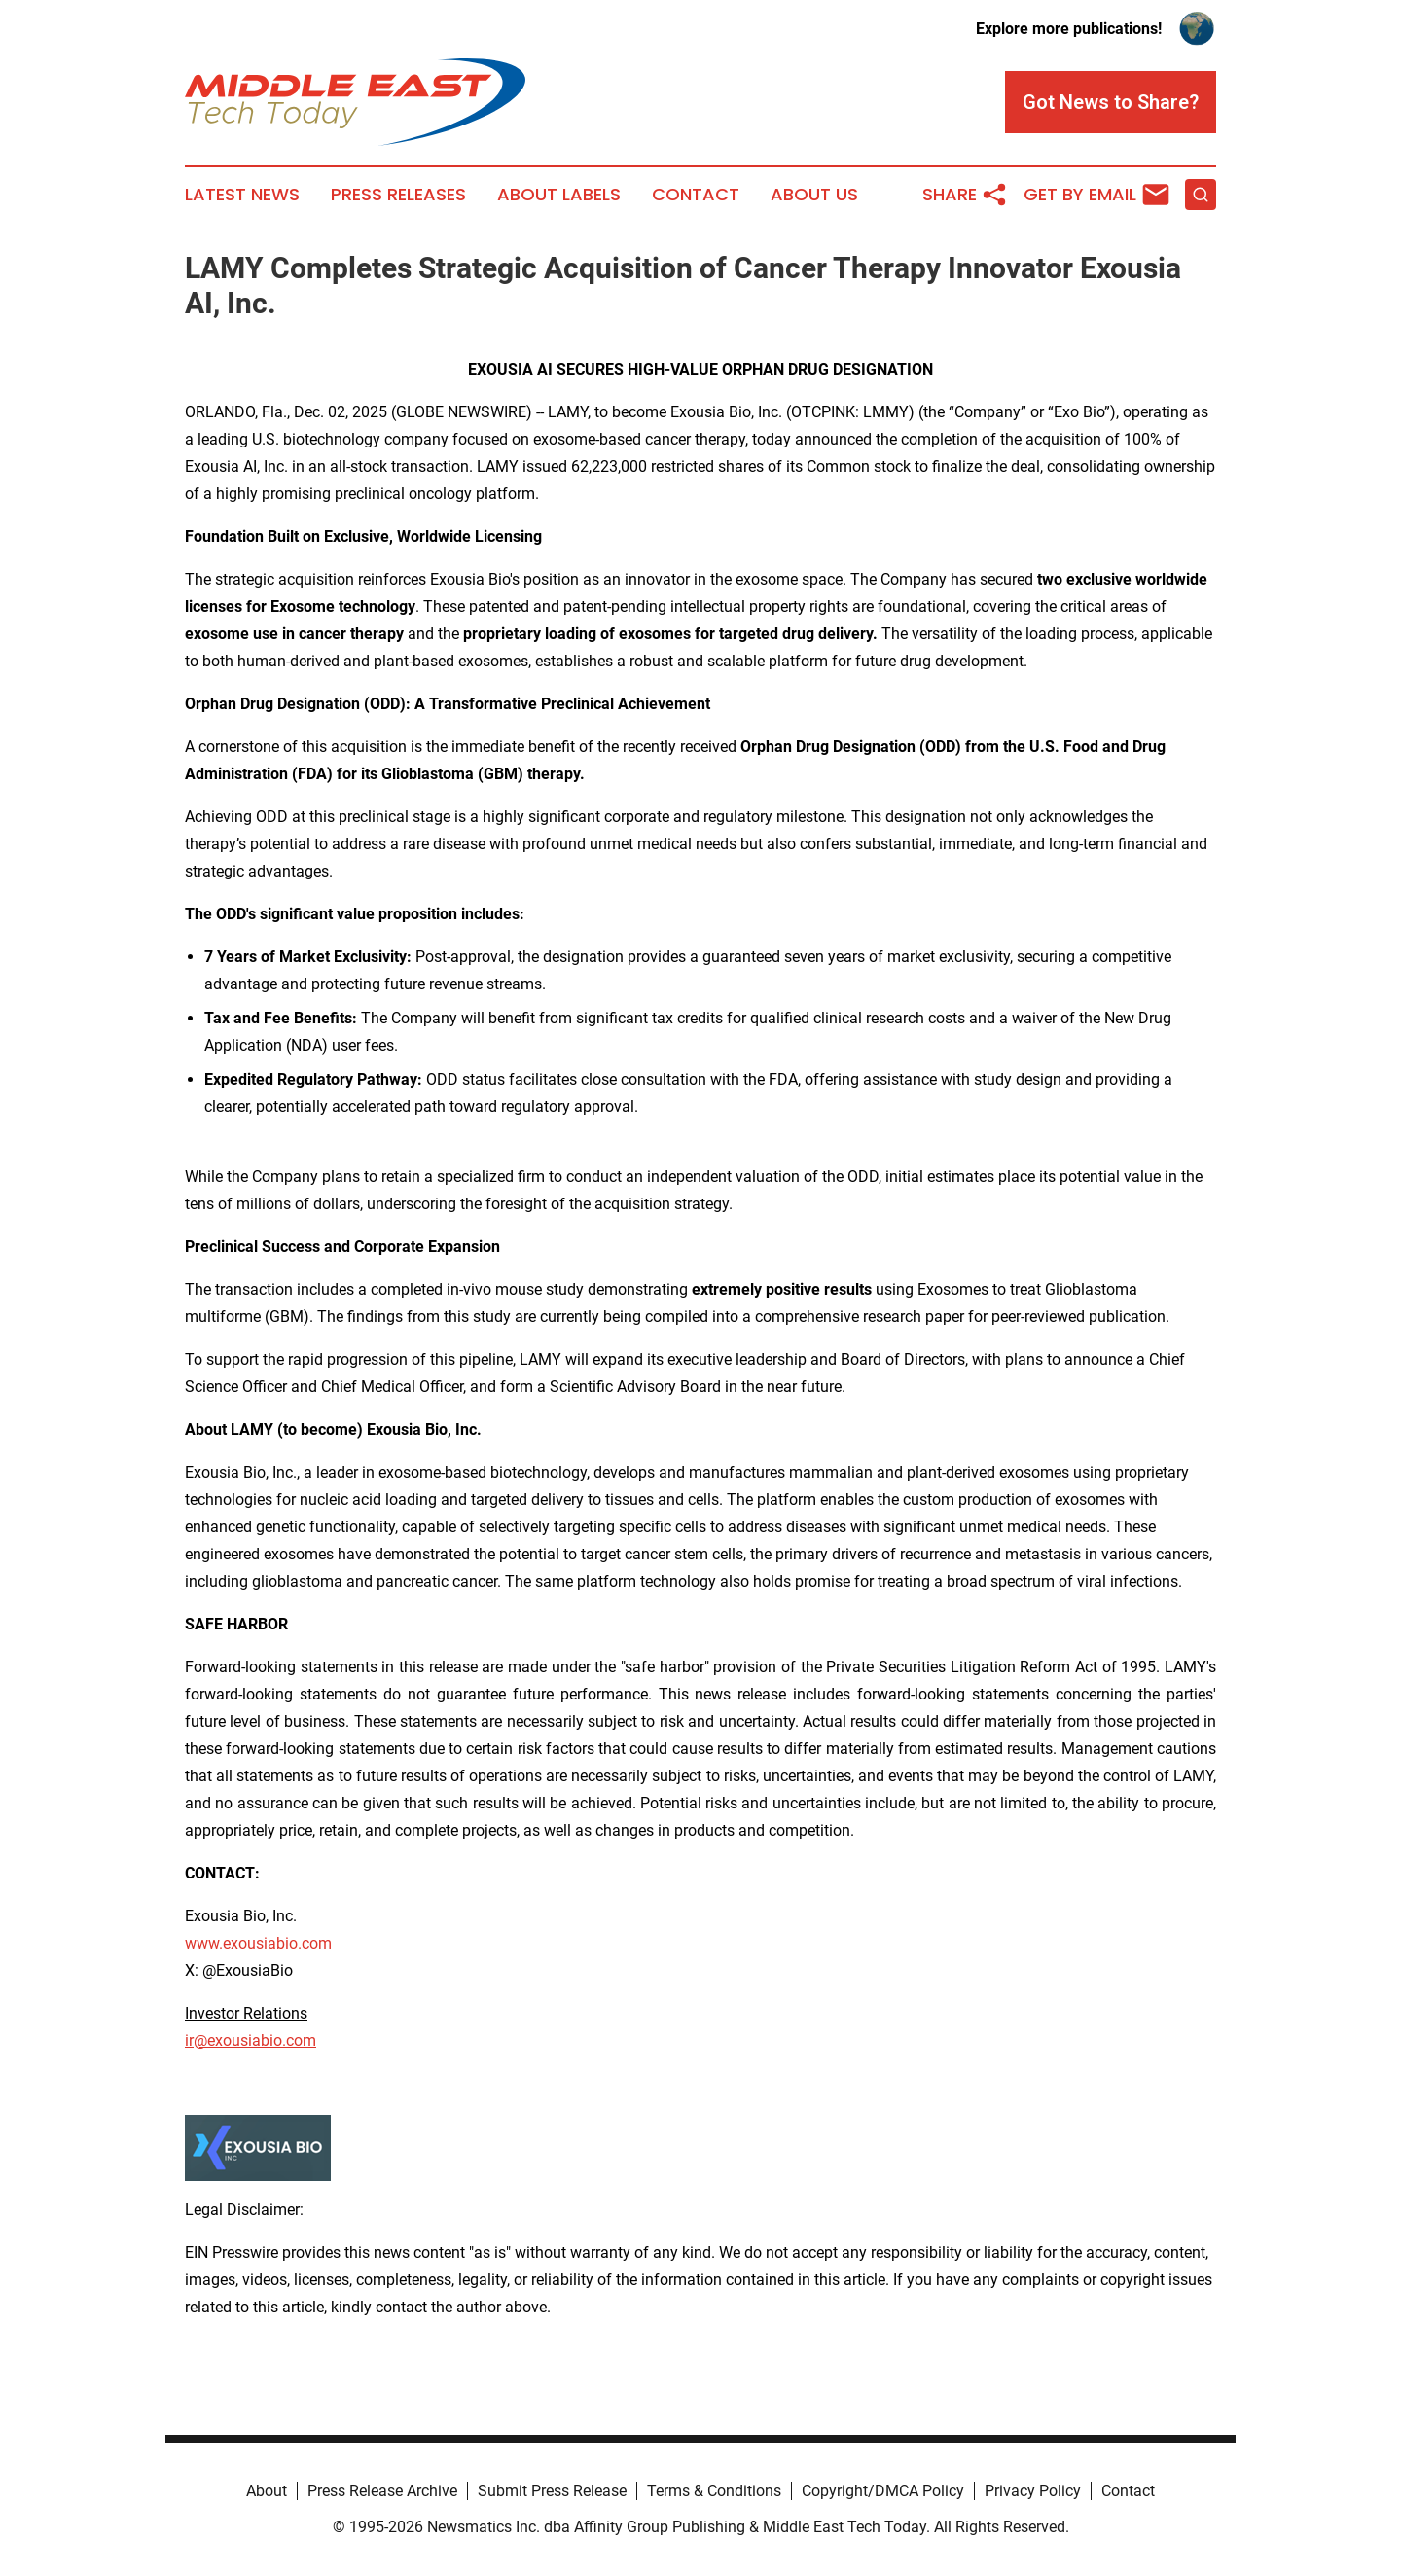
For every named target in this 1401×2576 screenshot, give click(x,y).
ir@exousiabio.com (250, 2040)
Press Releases (398, 194)
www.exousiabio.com (258, 1943)
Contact (695, 194)
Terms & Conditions (714, 2491)
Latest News (242, 194)
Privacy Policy (1033, 2491)
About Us (814, 194)
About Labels (559, 194)
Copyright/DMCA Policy (883, 2491)
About (266, 2491)
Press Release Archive (382, 2491)
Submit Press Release (552, 2491)
